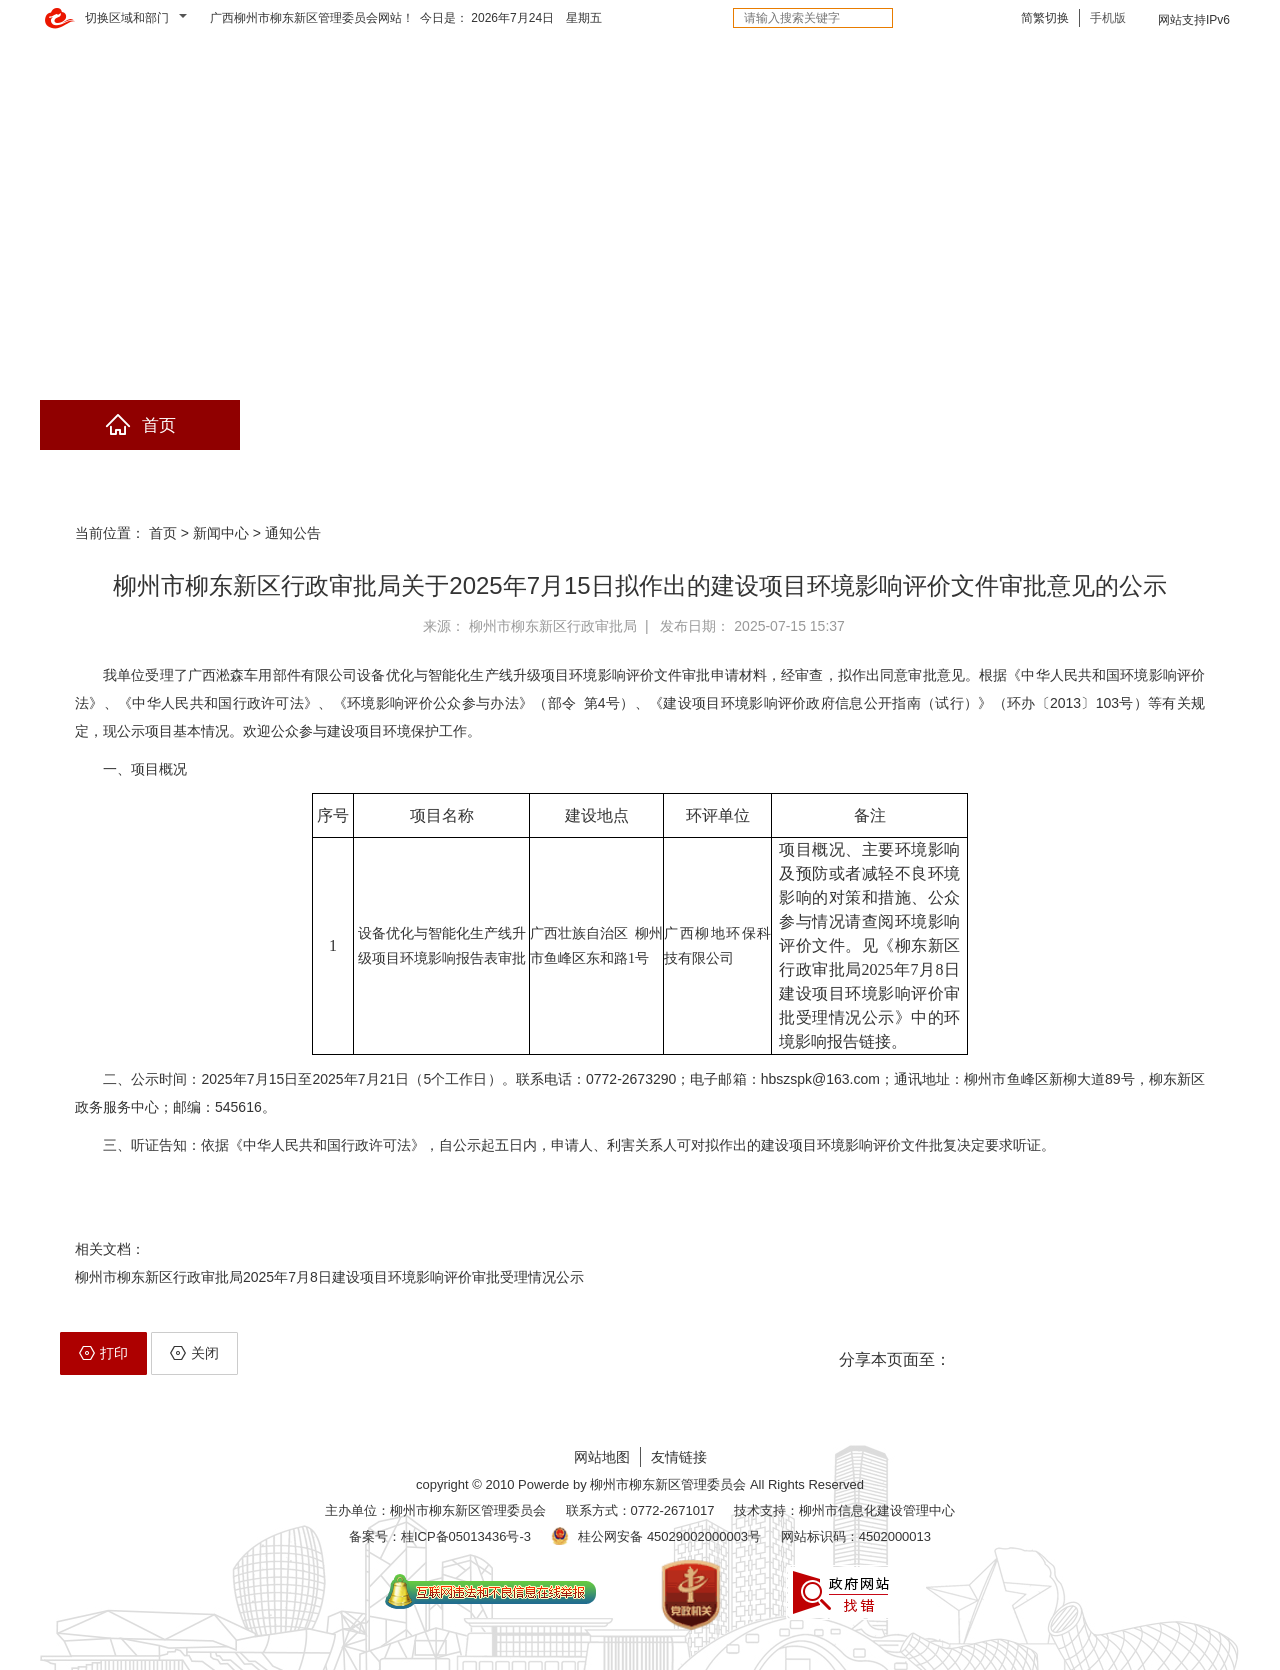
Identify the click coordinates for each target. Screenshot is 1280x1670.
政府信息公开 (340, 425)
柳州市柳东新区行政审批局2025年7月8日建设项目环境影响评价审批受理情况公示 (329, 1277)
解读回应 (940, 425)
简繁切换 (1045, 18)
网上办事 (540, 425)
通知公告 (293, 533)
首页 (140, 425)
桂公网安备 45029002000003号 (669, 1536)
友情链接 (679, 1457)
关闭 (194, 1353)
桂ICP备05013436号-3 (466, 1536)
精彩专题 (1140, 425)
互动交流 (740, 425)
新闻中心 (221, 533)
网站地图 (602, 1457)
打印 (103, 1353)
